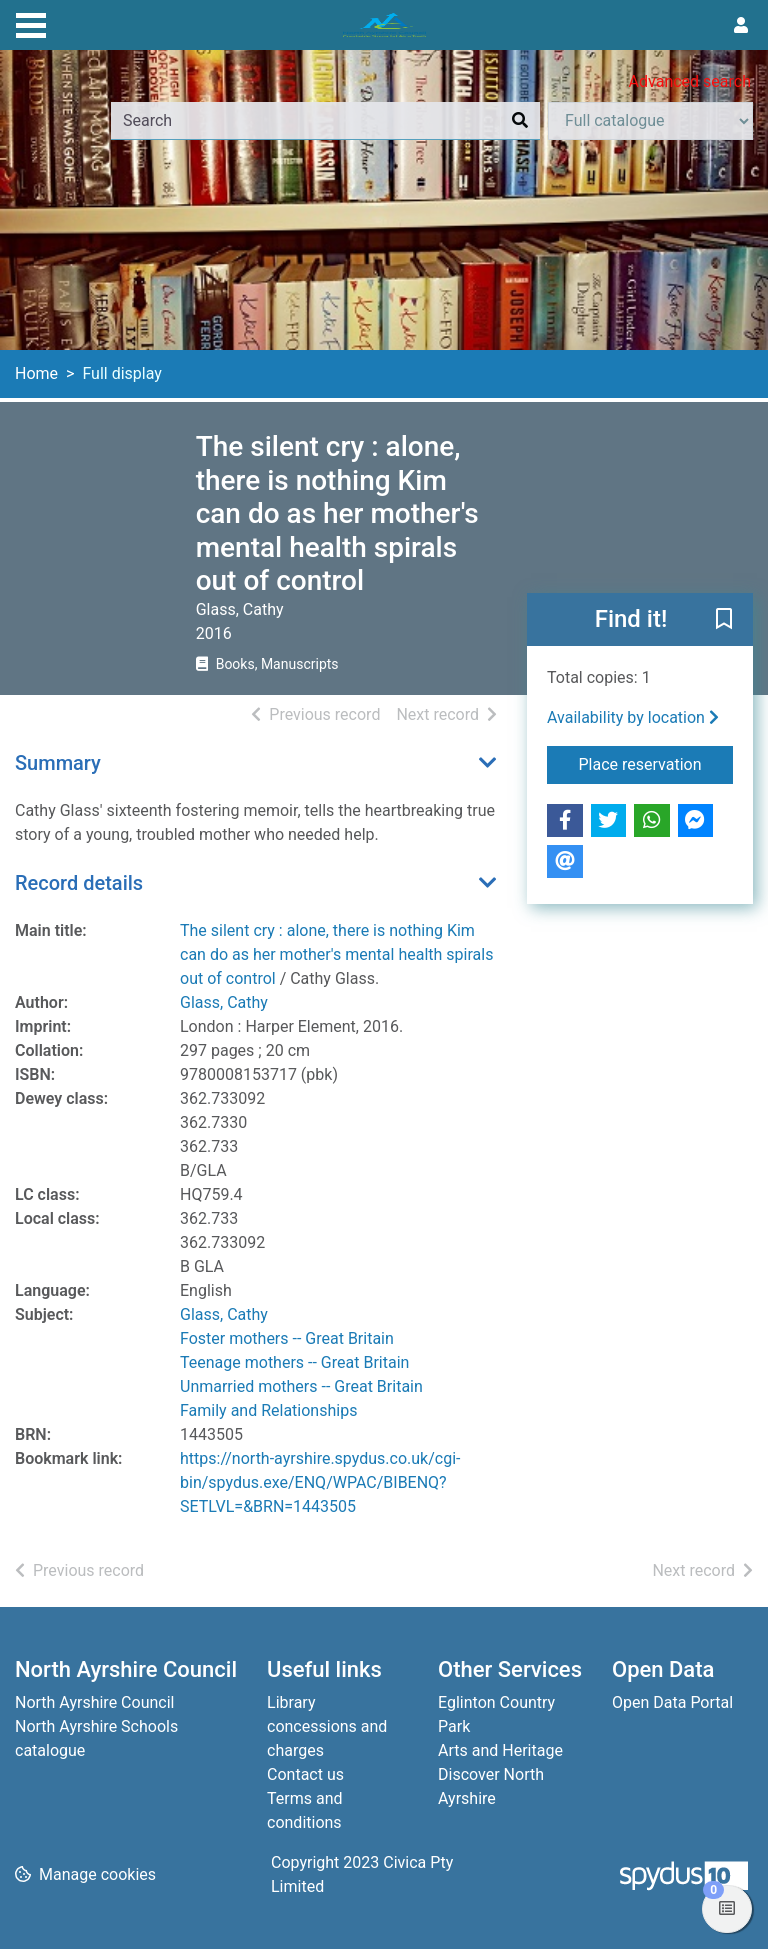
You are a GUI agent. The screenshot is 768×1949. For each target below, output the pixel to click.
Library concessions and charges (327, 1726)
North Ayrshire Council (94, 1702)
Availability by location (633, 717)
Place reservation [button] (656, 763)
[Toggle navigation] (31, 23)
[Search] (520, 121)
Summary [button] (58, 763)
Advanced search (690, 81)
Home (36, 373)
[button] (724, 621)
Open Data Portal (672, 1702)
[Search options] (650, 121)
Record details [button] (79, 883)
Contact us (305, 1774)
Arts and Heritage (500, 1750)
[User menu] (741, 26)
